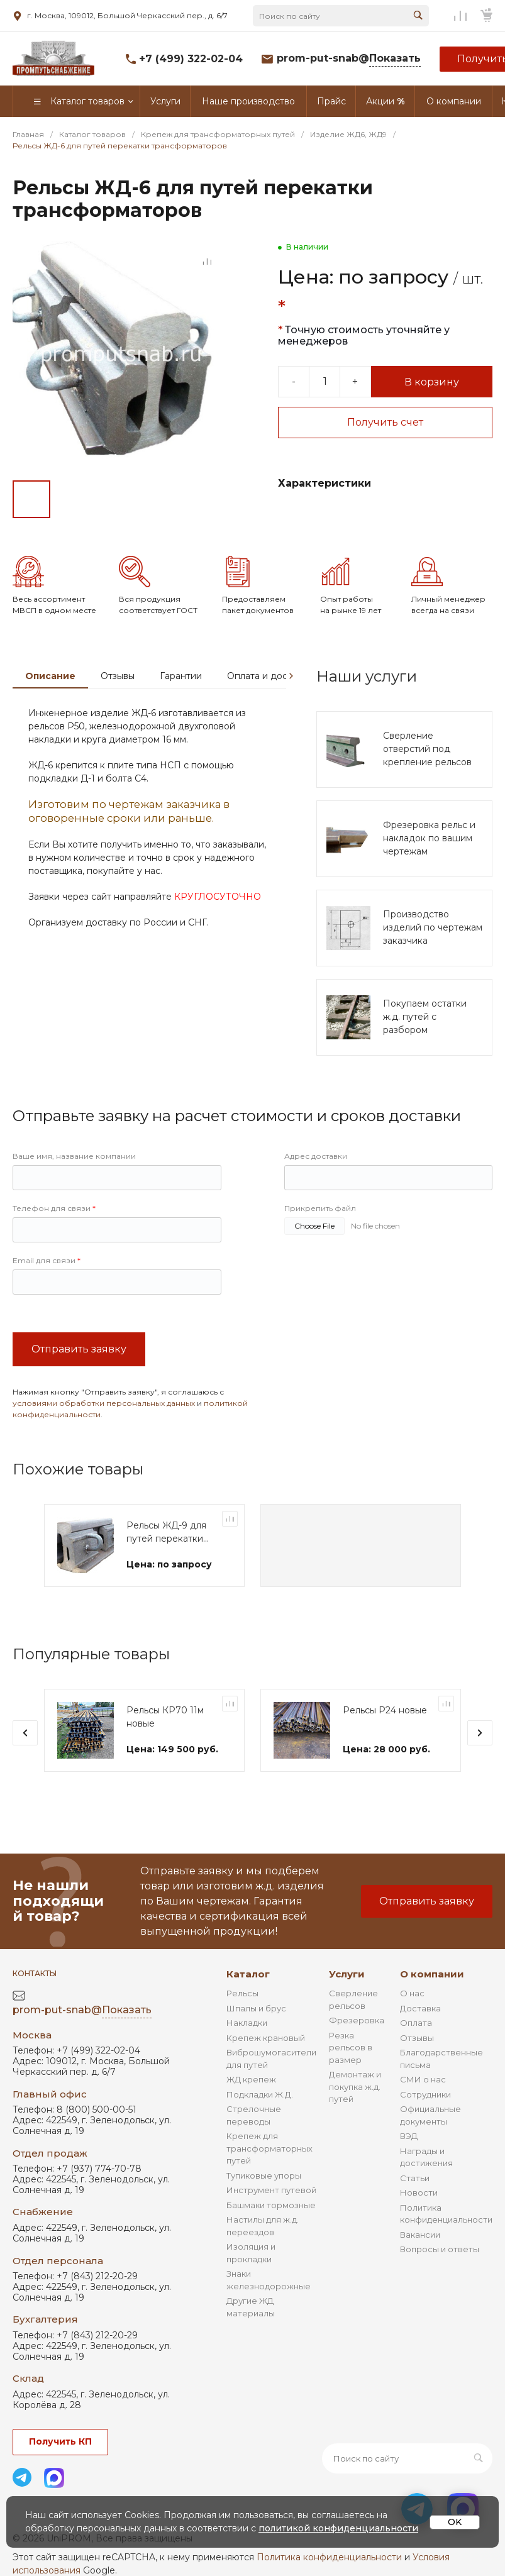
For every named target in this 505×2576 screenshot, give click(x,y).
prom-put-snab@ (349, 59)
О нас (412, 1993)
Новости (419, 2192)
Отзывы (118, 676)
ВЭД (409, 2136)
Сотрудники (425, 2094)
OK (455, 2522)
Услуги (347, 1974)
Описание (50, 676)
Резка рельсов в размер (350, 2047)
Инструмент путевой (271, 2190)
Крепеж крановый (265, 2038)
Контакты (35, 1973)
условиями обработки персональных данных (104, 1403)
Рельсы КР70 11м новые (165, 1717)
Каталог (248, 1974)
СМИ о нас (423, 2079)
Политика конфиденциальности (329, 2557)
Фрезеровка (356, 2020)
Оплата (416, 2023)
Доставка (420, 2008)
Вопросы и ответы (439, 2249)
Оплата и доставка (269, 676)
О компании (432, 1974)
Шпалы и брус (256, 2008)
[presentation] (291, 676)
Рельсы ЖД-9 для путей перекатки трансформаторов (167, 1533)
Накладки (246, 2023)
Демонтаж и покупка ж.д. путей (355, 2086)
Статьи (415, 2178)
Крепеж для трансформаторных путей (269, 2148)
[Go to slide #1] (31, 499)
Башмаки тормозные (271, 2205)
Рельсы (242, 1993)
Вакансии (420, 2235)
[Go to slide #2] (75, 499)
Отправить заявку (78, 1349)
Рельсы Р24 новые (385, 1710)
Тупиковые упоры (263, 2175)
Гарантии (181, 676)
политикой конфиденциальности (338, 2528)
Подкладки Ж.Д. (259, 2094)
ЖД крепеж (251, 2079)
